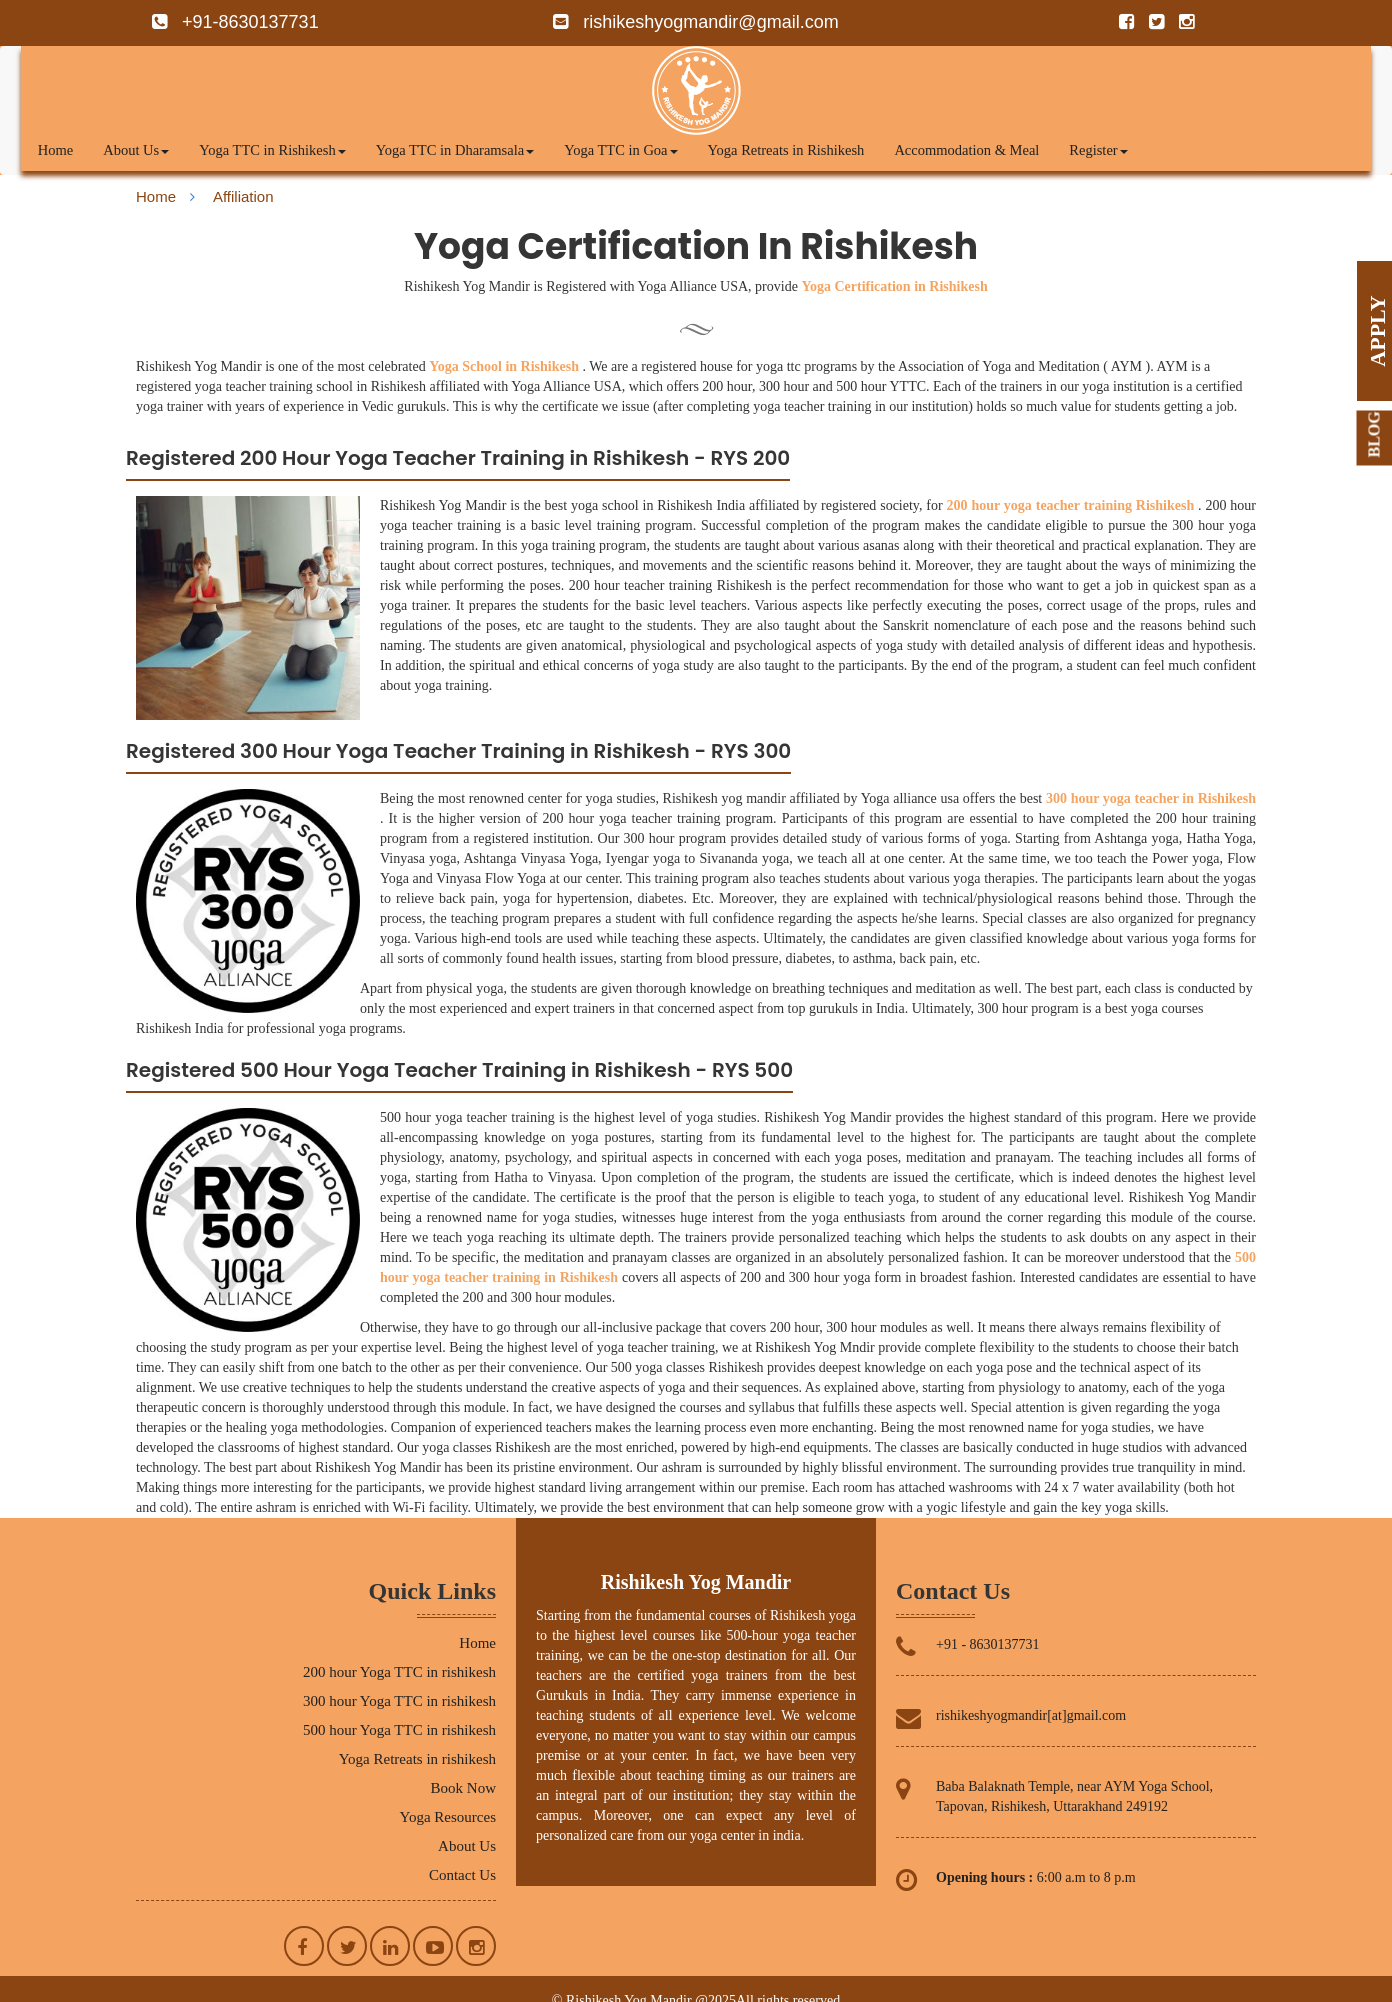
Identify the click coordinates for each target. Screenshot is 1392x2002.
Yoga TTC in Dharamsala (455, 150)
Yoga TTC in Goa (620, 150)
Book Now (463, 1788)
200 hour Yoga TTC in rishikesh (399, 1672)
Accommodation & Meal (966, 150)
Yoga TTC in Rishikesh (272, 150)
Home (55, 150)
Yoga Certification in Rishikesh (894, 286)
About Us (136, 150)
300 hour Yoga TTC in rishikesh (399, 1701)
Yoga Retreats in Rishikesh (786, 150)
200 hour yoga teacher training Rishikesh (1071, 505)
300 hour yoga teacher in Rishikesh (1151, 798)
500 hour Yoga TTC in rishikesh (399, 1730)
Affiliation (243, 196)
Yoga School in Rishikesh (504, 366)
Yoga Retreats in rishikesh (417, 1759)
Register (1098, 150)
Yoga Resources (448, 1817)
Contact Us (462, 1875)
